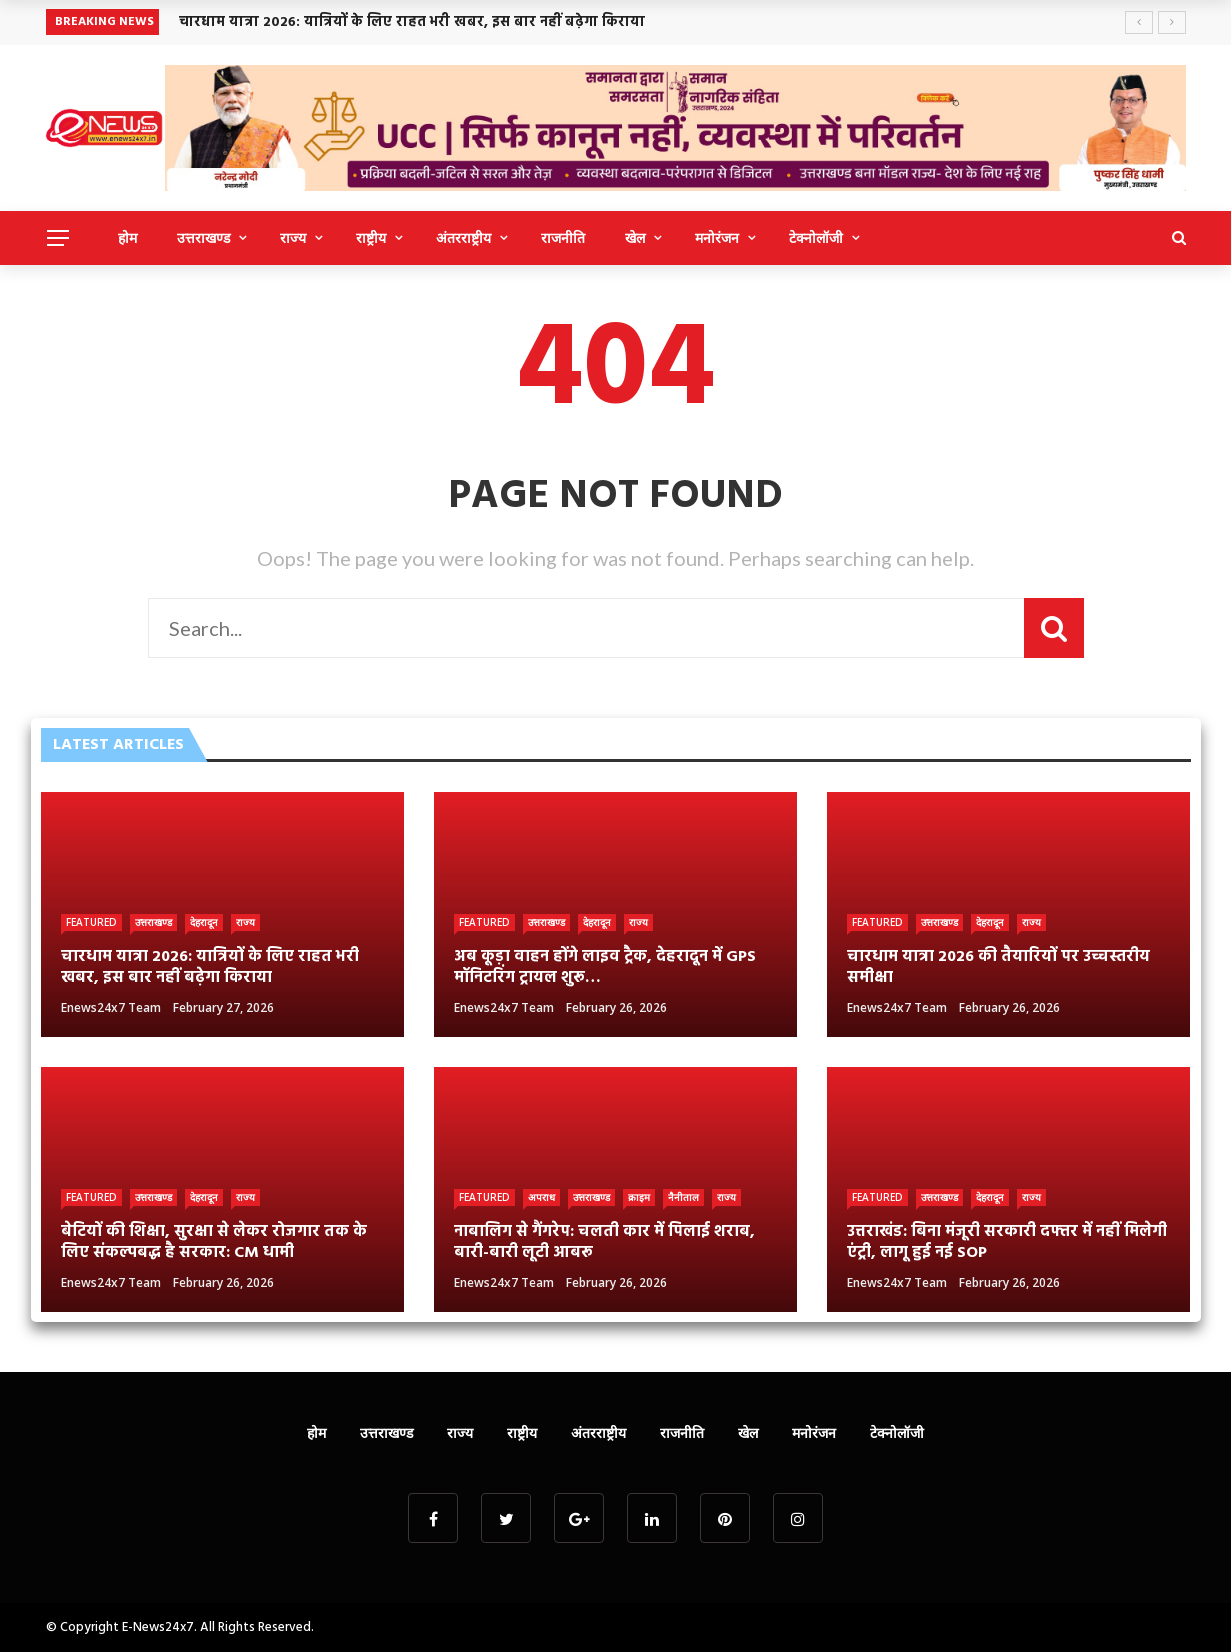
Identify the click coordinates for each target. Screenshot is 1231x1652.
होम (127, 238)
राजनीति (563, 238)
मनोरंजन (717, 238)
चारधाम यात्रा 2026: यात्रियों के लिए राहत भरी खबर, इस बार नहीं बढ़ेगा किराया (412, 22)
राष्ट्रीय (371, 238)
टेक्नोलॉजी (816, 238)
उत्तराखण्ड (203, 238)
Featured (91, 922)
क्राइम (639, 1197)
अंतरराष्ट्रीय (463, 238)
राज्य (293, 238)
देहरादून (204, 922)
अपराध (541, 1197)
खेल (635, 238)
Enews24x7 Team (111, 1007)
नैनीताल (683, 1197)
